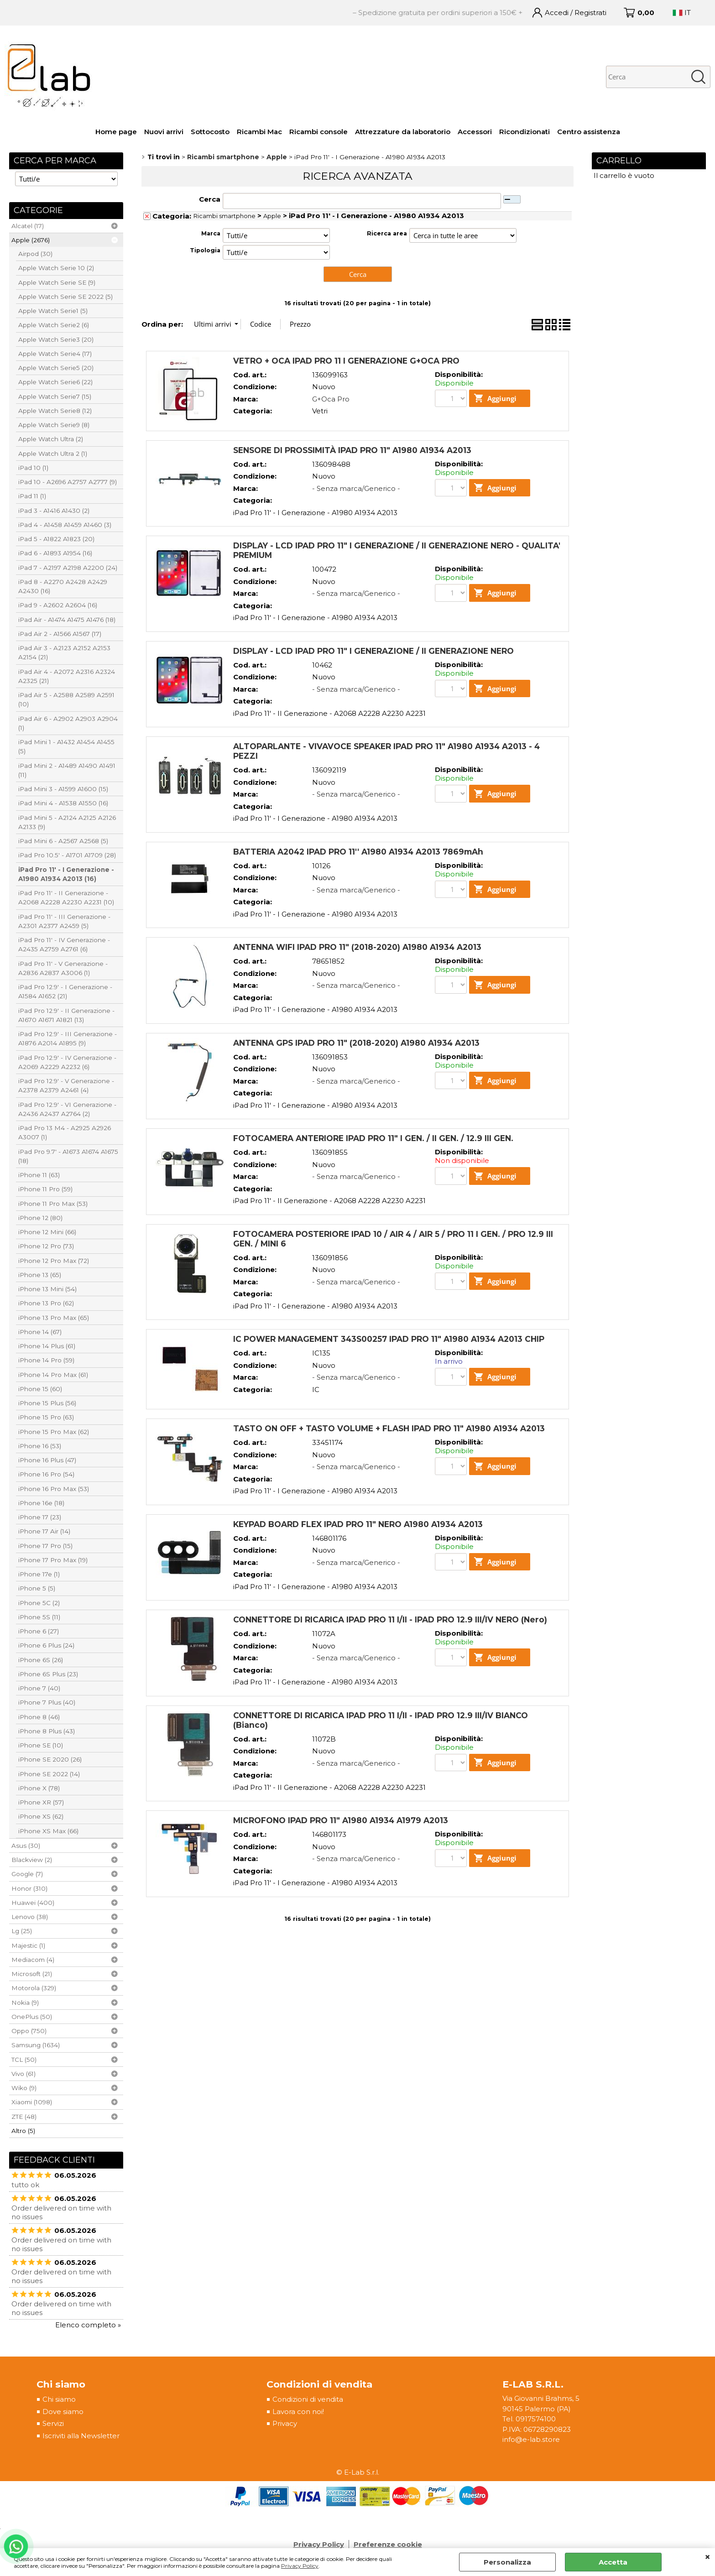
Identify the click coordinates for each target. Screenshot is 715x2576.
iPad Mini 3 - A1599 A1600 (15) (63, 789)
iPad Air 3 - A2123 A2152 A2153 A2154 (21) (64, 652)
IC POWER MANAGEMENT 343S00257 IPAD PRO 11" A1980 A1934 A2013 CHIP (388, 1339)
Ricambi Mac (259, 131)
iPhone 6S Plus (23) (48, 1674)
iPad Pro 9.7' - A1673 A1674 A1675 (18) (68, 1156)
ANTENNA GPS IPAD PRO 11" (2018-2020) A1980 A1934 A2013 (356, 1043)
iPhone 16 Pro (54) (46, 1474)
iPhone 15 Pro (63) (46, 1417)
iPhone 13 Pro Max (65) (53, 1317)
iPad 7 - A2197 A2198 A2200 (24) (67, 567)
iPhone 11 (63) (39, 1174)
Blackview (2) (31, 1859)
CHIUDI (707, 2557)
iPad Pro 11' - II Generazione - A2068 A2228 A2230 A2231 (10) (66, 897)
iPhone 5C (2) (39, 1602)
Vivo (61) (23, 2073)
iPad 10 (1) (33, 467)
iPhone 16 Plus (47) (47, 1460)
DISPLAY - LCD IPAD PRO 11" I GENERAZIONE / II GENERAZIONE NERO (373, 651)
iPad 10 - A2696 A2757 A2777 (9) (67, 481)
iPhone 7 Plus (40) (46, 1702)
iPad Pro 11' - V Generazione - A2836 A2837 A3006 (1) (63, 968)
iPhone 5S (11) (39, 1617)
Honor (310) (29, 1888)
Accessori (475, 131)
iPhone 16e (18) (41, 1503)
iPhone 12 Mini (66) (47, 1232)
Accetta (613, 2562)
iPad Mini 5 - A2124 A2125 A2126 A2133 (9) (67, 822)
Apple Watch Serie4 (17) (55, 353)
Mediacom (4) (32, 1959)
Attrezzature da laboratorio (402, 131)
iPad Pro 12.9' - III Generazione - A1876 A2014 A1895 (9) (67, 1038)
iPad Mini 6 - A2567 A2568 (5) (63, 841)
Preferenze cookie (388, 2544)
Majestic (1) (28, 1945)
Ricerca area (387, 233)
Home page (116, 131)
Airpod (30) (35, 253)
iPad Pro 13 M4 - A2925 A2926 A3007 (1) (64, 1132)
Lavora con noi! (298, 2411)
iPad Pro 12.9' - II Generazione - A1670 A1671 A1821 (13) (66, 1015)
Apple (272, 216)
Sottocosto (210, 131)
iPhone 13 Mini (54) (47, 1289)
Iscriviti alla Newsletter (81, 2435)
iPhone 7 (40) (39, 1688)
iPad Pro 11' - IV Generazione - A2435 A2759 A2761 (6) (64, 944)
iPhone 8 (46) (39, 1717)
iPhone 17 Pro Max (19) (53, 1560)
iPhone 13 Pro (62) (46, 1303)
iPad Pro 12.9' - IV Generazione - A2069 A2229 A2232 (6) (67, 1062)
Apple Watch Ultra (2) (50, 439)
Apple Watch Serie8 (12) (55, 410)
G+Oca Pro (331, 399)
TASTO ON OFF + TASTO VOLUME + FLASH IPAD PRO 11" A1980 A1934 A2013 (389, 1428)
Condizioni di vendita (307, 2399)
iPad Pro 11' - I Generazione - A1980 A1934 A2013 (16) (66, 874)
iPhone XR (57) (41, 1802)
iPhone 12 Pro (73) (46, 1246)
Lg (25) (21, 1931)
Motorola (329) (33, 1988)
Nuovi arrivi (163, 131)
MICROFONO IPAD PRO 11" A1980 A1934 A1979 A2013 (340, 1820)
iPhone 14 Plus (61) (46, 1346)
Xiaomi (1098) (31, 2102)
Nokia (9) (25, 2002)
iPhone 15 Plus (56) (47, 1403)
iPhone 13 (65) (39, 1274)
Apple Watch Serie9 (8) (53, 424)
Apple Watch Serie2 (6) (53, 325)
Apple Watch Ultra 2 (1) (52, 453)
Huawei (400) (32, 1902)
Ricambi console (318, 131)
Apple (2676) (30, 240)
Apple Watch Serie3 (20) (56, 339)
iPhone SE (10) (40, 1745)
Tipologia (205, 250)
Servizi (53, 2423)
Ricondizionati (524, 131)
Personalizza (507, 2562)
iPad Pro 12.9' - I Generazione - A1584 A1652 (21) (65, 991)
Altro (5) (23, 2130)
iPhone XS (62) (40, 1816)
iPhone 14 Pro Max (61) (53, 1374)
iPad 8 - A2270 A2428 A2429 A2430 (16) (62, 586)
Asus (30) (25, 1845)
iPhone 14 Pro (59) (46, 1360)
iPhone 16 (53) (39, 1446)
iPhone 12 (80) (40, 1217)
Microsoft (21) (31, 1973)
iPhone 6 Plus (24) (46, 1645)
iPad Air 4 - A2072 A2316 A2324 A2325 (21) (66, 676)
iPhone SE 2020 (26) (50, 1759)
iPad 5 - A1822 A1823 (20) (56, 538)
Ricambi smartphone (224, 216)
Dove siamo (63, 2411)
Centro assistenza (588, 131)
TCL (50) (24, 2059)
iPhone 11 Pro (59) (45, 1189)
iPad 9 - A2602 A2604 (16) (57, 605)
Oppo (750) (29, 2030)
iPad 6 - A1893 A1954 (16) (55, 553)
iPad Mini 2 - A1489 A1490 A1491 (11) (66, 770)
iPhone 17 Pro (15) (45, 1545)
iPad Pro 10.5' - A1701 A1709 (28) (67, 855)
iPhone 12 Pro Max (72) (53, 1260)
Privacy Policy (299, 2565)
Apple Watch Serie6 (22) (55, 382)
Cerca (209, 199)
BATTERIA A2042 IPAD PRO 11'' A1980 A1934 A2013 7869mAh (358, 851)
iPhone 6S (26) (40, 1659)
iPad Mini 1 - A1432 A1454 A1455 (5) (66, 746)
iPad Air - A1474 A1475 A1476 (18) (66, 619)
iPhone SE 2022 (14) (49, 1774)
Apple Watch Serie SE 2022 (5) (65, 296)
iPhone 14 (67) (40, 1331)
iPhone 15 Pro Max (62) (53, 1431)
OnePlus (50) (31, 2016)
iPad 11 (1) (32, 496)
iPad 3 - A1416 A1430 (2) (53, 510)
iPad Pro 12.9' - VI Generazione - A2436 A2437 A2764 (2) (67, 1109)
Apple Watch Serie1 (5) (53, 310)
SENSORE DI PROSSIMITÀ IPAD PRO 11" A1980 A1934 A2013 (352, 450)
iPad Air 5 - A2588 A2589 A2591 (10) (66, 699)
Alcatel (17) (27, 225)
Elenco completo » (88, 2324)
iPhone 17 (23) (39, 1517)
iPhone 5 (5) (36, 1588)
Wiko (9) (24, 2087)
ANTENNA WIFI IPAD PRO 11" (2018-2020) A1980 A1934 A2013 (357, 947)
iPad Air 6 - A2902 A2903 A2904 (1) (68, 723)
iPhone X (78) (39, 1788)
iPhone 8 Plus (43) (46, 1731)
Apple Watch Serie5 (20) (56, 367)
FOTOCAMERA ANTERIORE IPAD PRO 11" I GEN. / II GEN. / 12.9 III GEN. (373, 1138)
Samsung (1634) (35, 2045)
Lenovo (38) (29, 1916)
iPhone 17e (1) (39, 1574)
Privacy (284, 2423)
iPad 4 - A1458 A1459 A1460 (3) (64, 524)
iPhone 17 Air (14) (44, 1531)
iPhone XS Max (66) (48, 1831)
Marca (210, 233)
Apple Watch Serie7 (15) (54, 396)
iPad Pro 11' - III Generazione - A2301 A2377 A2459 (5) (64, 921)
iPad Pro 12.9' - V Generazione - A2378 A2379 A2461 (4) (66, 1085)
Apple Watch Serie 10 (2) (56, 267)
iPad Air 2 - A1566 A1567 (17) (59, 633)
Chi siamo (59, 2399)
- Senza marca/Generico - (356, 488)
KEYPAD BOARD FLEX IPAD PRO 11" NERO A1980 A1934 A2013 (358, 1524)
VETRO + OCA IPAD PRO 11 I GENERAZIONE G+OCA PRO (346, 360)
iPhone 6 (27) (38, 1631)
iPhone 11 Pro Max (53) (53, 1203)
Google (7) (27, 1873)
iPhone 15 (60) (40, 1388)
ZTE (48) (24, 2116)
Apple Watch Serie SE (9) (56, 282)
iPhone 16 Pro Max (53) (53, 1488)
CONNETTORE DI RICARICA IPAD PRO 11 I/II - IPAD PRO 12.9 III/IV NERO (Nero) (390, 1619)
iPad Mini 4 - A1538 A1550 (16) (63, 803)
